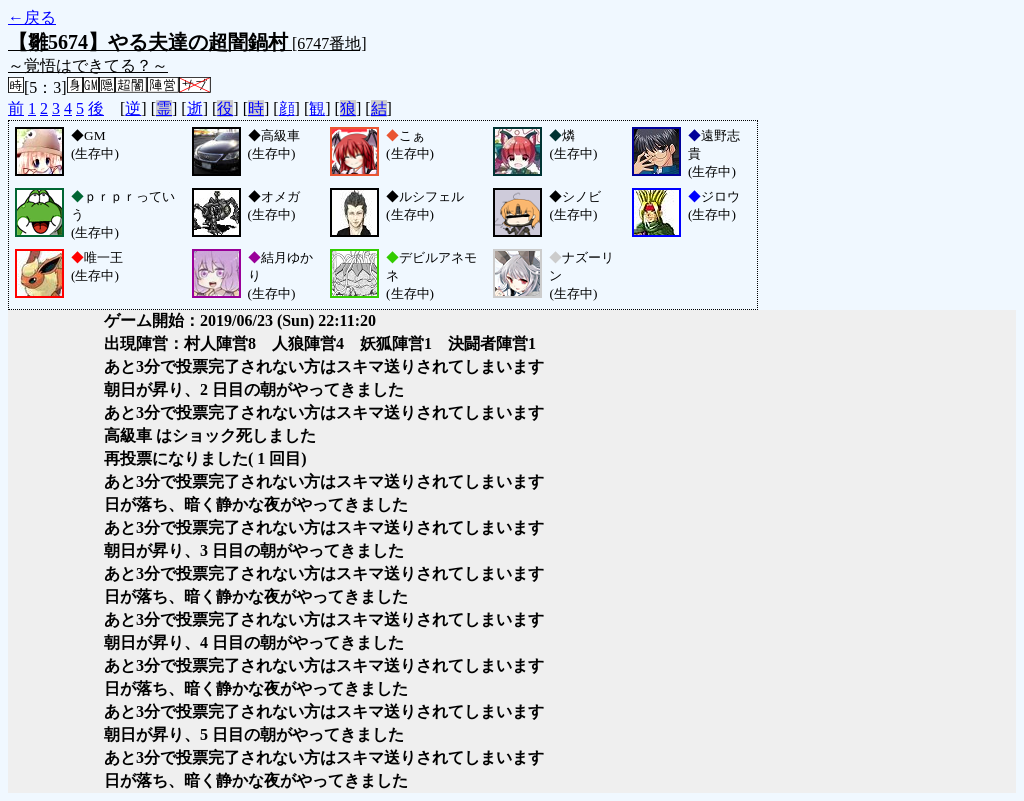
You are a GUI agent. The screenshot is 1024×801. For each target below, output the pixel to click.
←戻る (32, 17)
